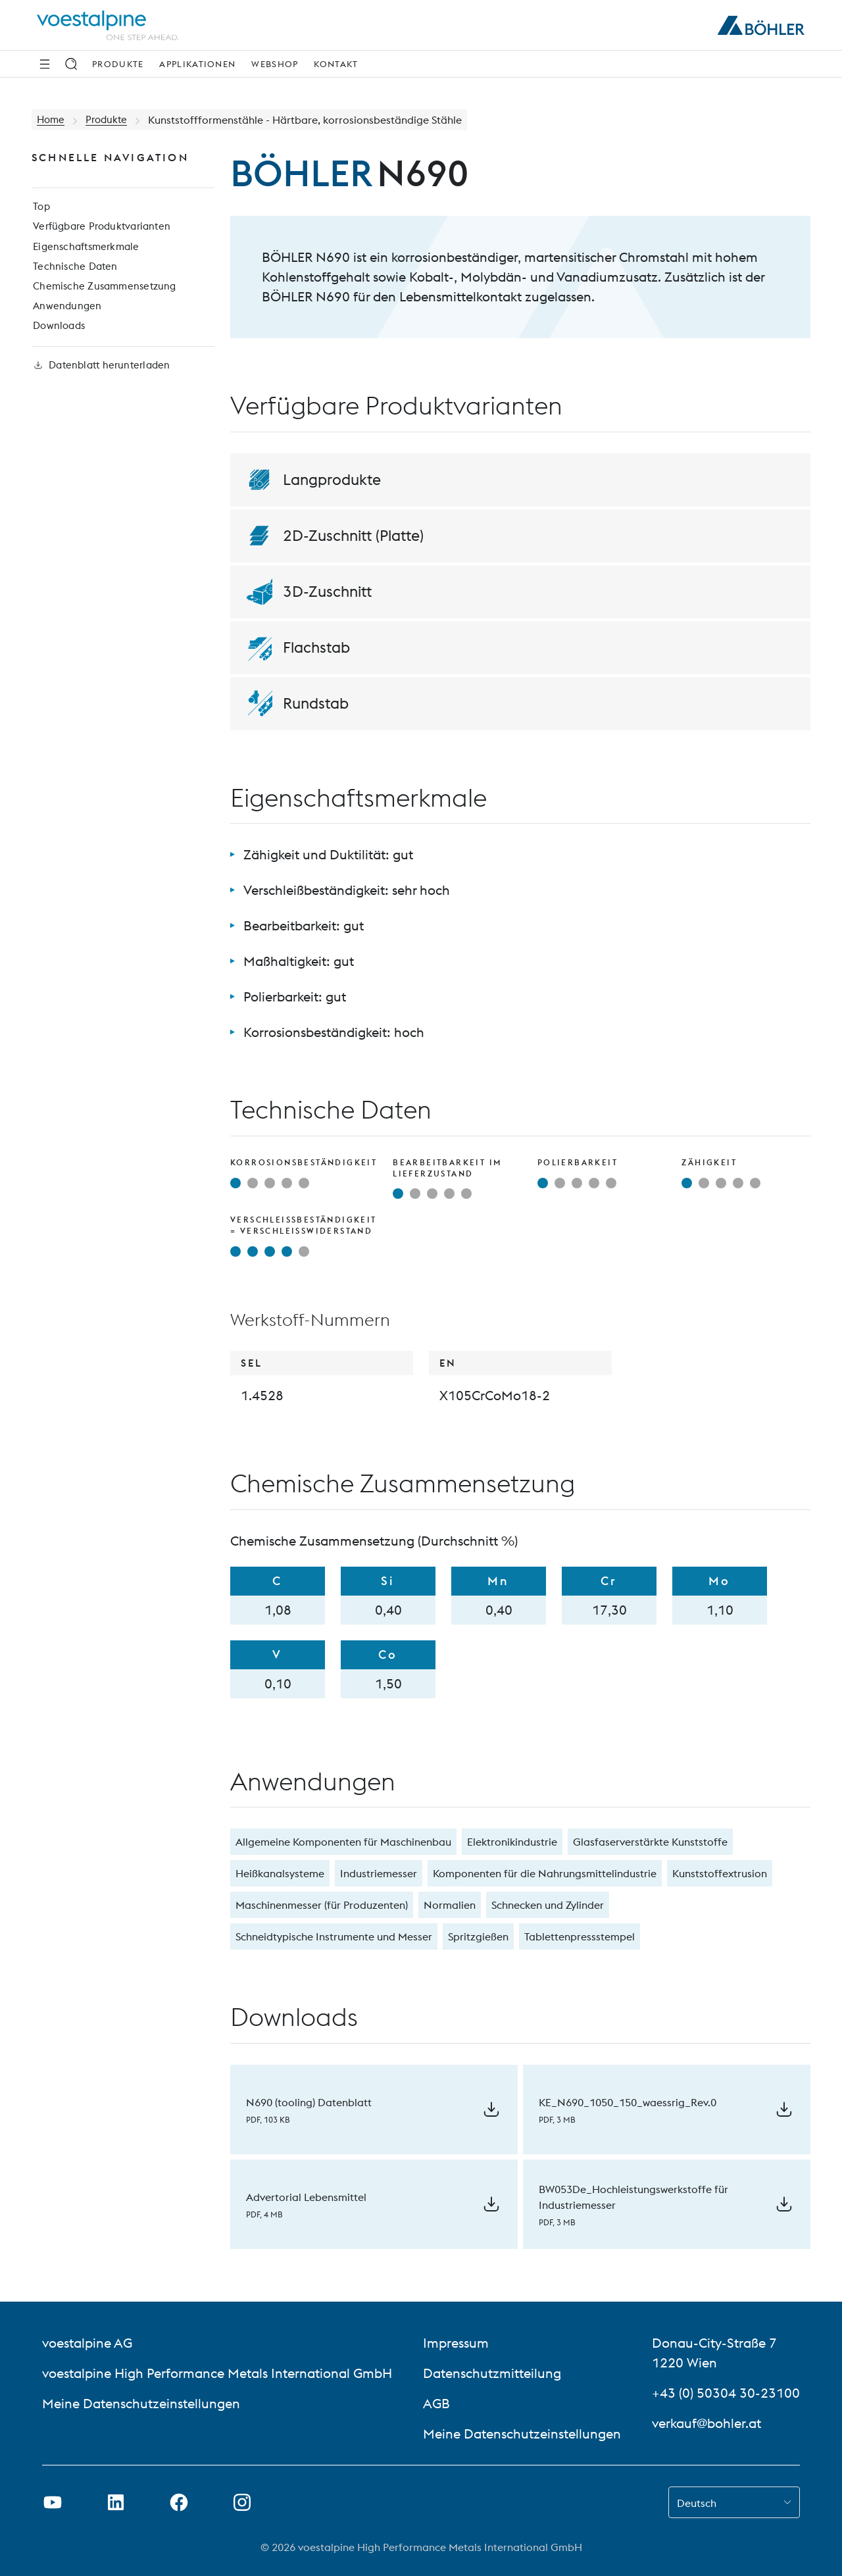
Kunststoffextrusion (719, 1873)
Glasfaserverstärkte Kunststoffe (650, 1841)
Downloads (59, 335)
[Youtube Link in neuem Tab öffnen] (52, 2502)
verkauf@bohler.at (706, 2423)
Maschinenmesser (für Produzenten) (321, 1904)
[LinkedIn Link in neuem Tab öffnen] (115, 2502)
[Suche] (71, 64)
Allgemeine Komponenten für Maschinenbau (343, 1841)
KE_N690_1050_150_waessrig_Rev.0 (627, 2102)
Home (51, 119)
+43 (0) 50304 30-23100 (726, 2393)
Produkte (117, 64)
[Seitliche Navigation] (45, 64)
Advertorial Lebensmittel (306, 2197)
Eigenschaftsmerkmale (87, 251)
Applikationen (197, 64)
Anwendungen (66, 314)
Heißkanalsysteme (279, 1873)
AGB (436, 2403)
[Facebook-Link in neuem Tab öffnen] (178, 2502)
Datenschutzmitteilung (492, 2373)
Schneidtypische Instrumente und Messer (333, 1936)
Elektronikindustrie (512, 1841)
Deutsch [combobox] (696, 2503)
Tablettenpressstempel (579, 1936)
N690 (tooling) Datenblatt (309, 2102)
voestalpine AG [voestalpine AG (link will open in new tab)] (87, 2343)
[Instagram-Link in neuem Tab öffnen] (242, 2502)
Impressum (456, 2343)
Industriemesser (378, 1873)
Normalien (450, 1904)
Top (40, 209)
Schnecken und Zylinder (547, 1904)
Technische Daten (74, 272)
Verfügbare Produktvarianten (103, 230)
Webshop (274, 64)
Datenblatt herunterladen (102, 378)
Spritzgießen (478, 1936)
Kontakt (336, 64)
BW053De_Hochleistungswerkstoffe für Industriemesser (633, 2197)
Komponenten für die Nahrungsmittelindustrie (544, 1873)
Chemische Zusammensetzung (105, 293)
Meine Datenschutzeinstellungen (141, 2403)
